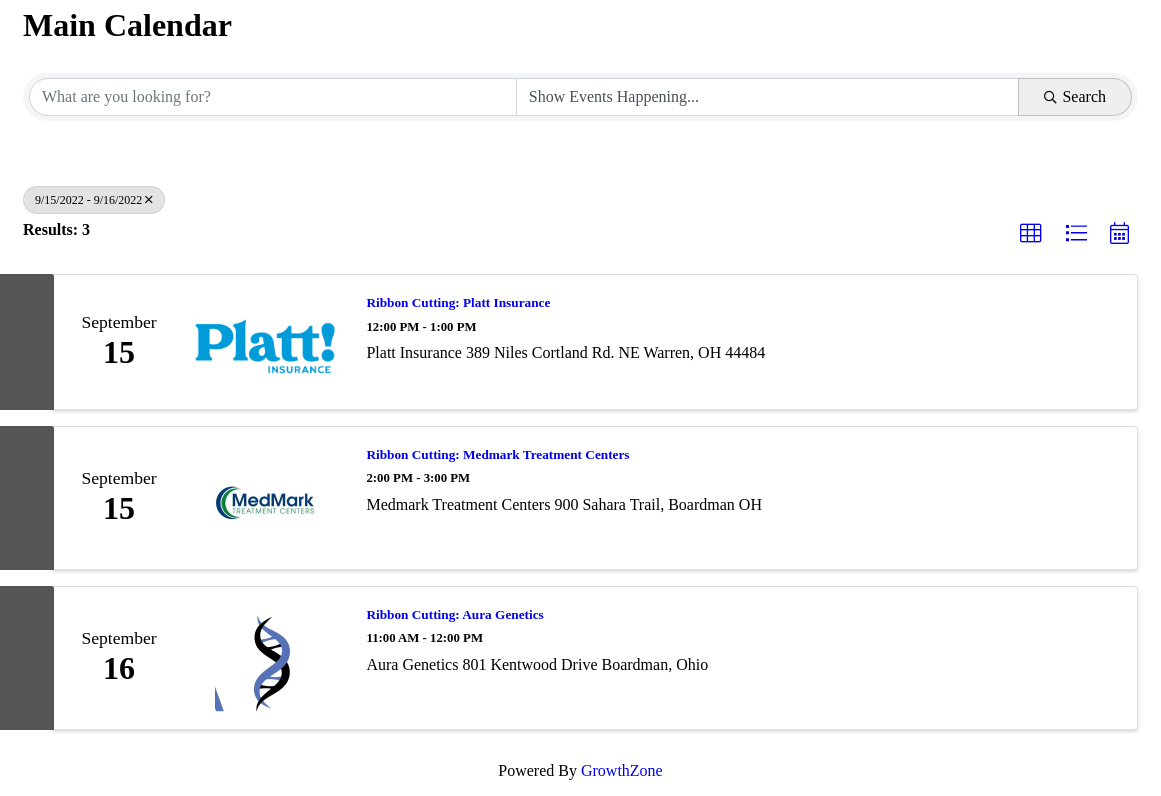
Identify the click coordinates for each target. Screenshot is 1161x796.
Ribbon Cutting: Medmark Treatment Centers (497, 454)
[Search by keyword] (273, 97)
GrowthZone (622, 770)
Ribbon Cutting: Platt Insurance (458, 302)
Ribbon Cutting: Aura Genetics (454, 614)
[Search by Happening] (768, 97)
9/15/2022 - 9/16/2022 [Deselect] (94, 200)
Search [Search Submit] (1075, 96)
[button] (1031, 234)
